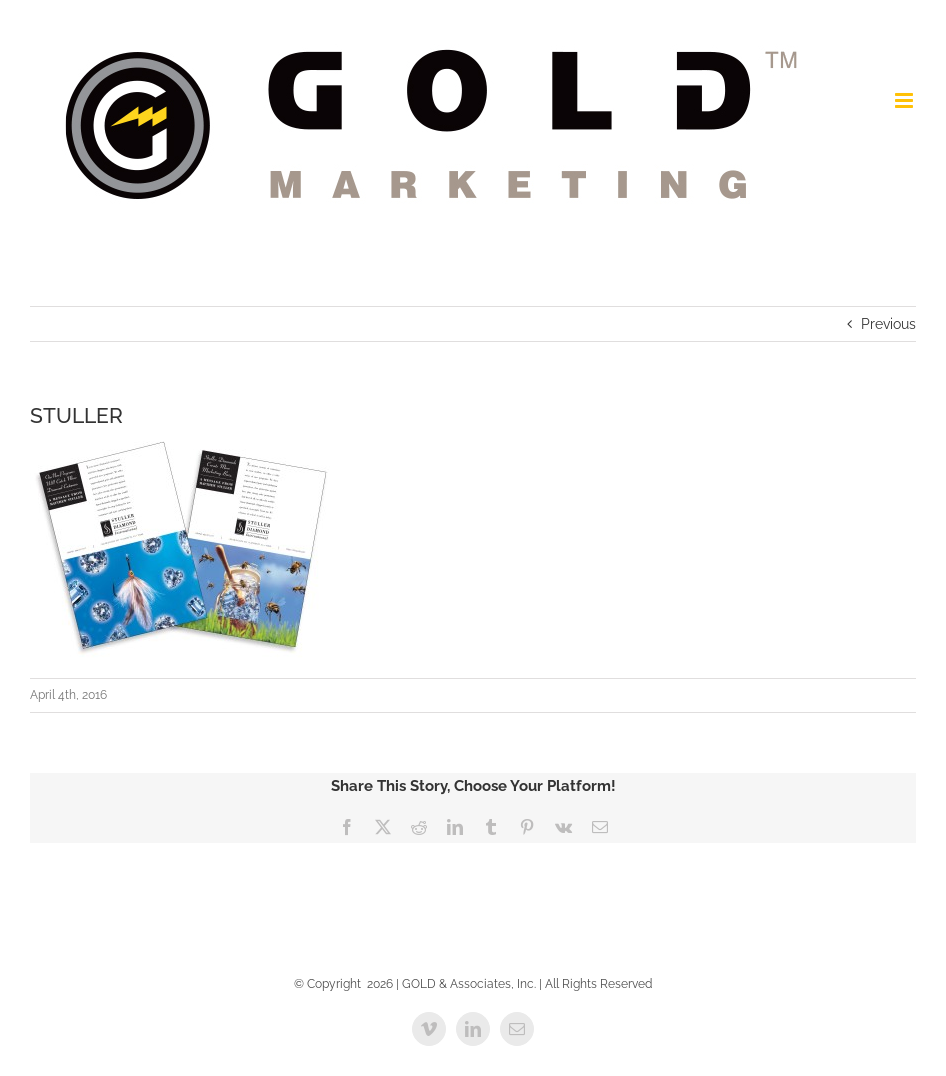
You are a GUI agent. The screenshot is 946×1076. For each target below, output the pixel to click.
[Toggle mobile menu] (905, 100)
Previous (888, 324)
